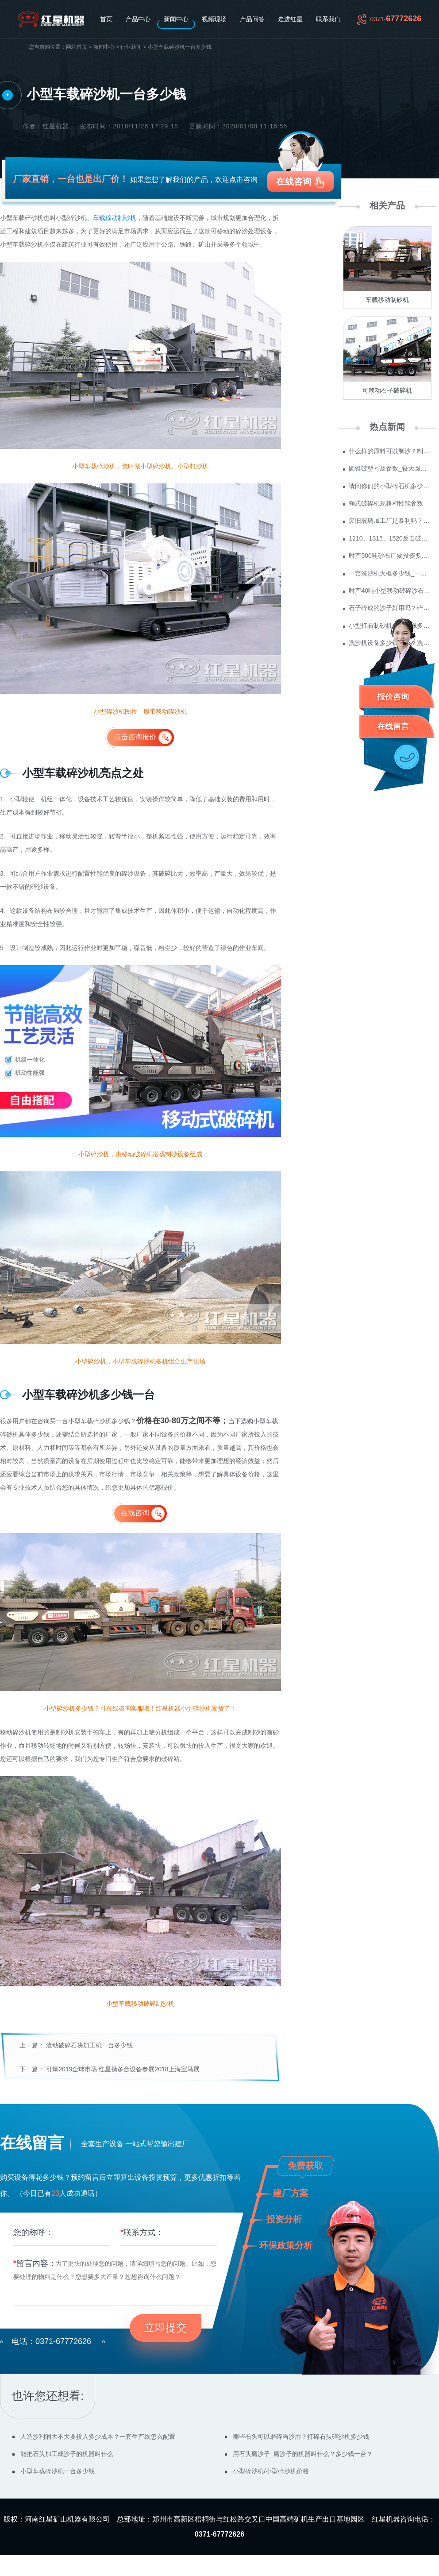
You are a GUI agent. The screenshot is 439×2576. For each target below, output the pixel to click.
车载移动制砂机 (114, 217)
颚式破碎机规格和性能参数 (386, 503)
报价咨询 (393, 696)
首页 (106, 19)
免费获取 (305, 2165)
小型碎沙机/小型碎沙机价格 (271, 2471)
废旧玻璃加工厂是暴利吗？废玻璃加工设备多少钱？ (390, 520)
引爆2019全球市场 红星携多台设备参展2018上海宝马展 (122, 2069)
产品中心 (138, 19)
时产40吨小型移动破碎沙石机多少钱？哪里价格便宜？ (390, 590)
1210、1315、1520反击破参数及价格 (390, 538)
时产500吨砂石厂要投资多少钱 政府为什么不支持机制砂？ (390, 555)
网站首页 (76, 47)
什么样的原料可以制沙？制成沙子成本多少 (390, 451)
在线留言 (393, 726)
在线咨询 (294, 181)
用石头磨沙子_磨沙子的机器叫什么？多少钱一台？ (303, 2453)
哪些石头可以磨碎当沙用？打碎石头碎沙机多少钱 (301, 2436)
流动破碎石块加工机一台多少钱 (89, 2045)
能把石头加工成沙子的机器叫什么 (66, 2453)
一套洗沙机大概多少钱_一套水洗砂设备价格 (390, 573)
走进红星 (290, 19)
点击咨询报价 (135, 737)
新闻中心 (176, 19)
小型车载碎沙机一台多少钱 (57, 2471)
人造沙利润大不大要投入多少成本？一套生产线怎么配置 (97, 2436)
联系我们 (328, 19)
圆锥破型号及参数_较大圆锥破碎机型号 (390, 468)
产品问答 (252, 19)
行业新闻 (131, 47)
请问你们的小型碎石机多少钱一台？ (390, 486)
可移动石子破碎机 (387, 390)
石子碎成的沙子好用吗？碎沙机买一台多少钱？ (390, 607)
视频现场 (214, 19)
